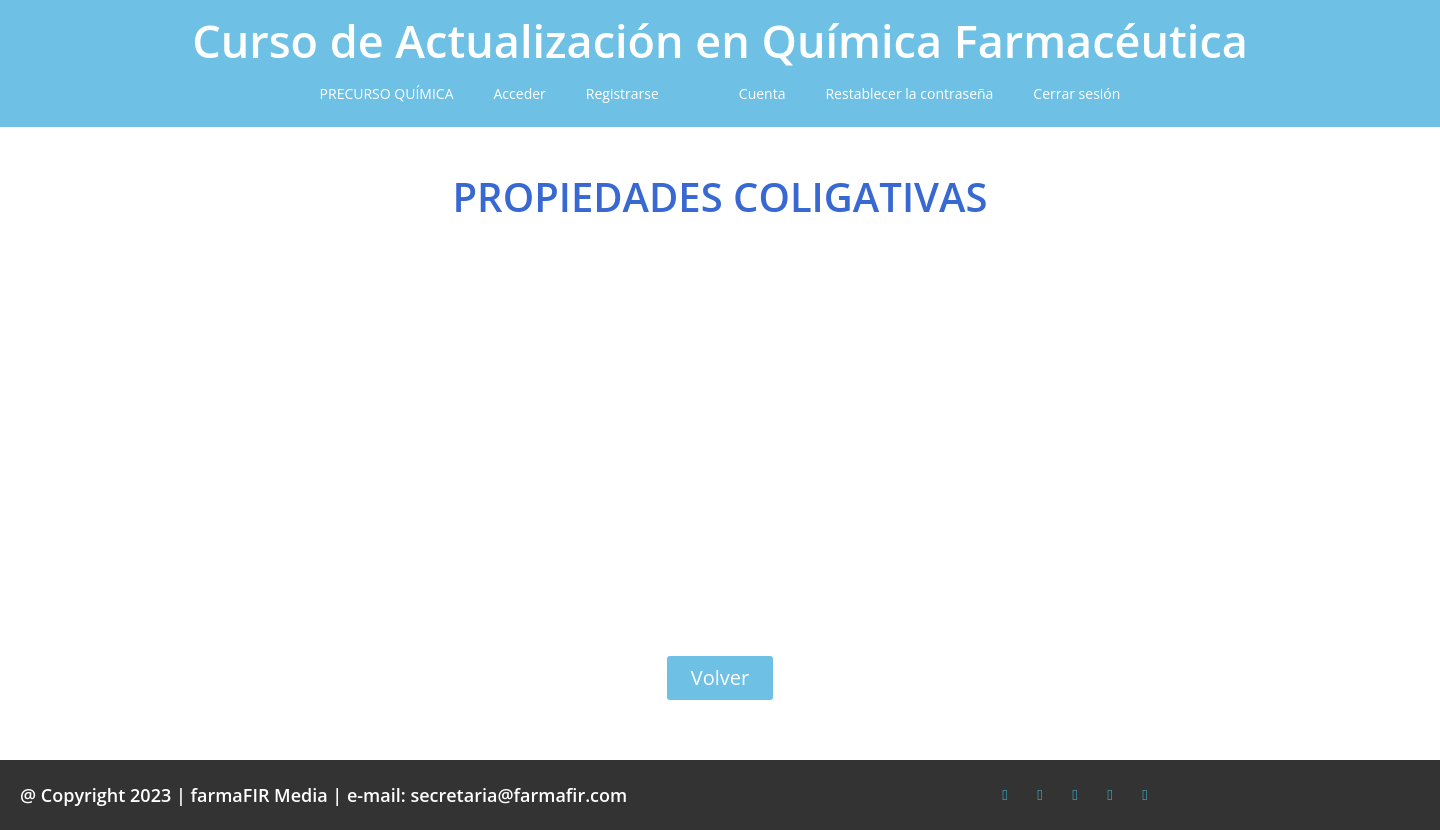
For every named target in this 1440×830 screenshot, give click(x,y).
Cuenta (762, 93)
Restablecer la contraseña (909, 93)
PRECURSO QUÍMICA (387, 93)
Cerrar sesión (1076, 93)
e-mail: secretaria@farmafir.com (487, 795)
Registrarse (622, 93)
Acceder (520, 93)
